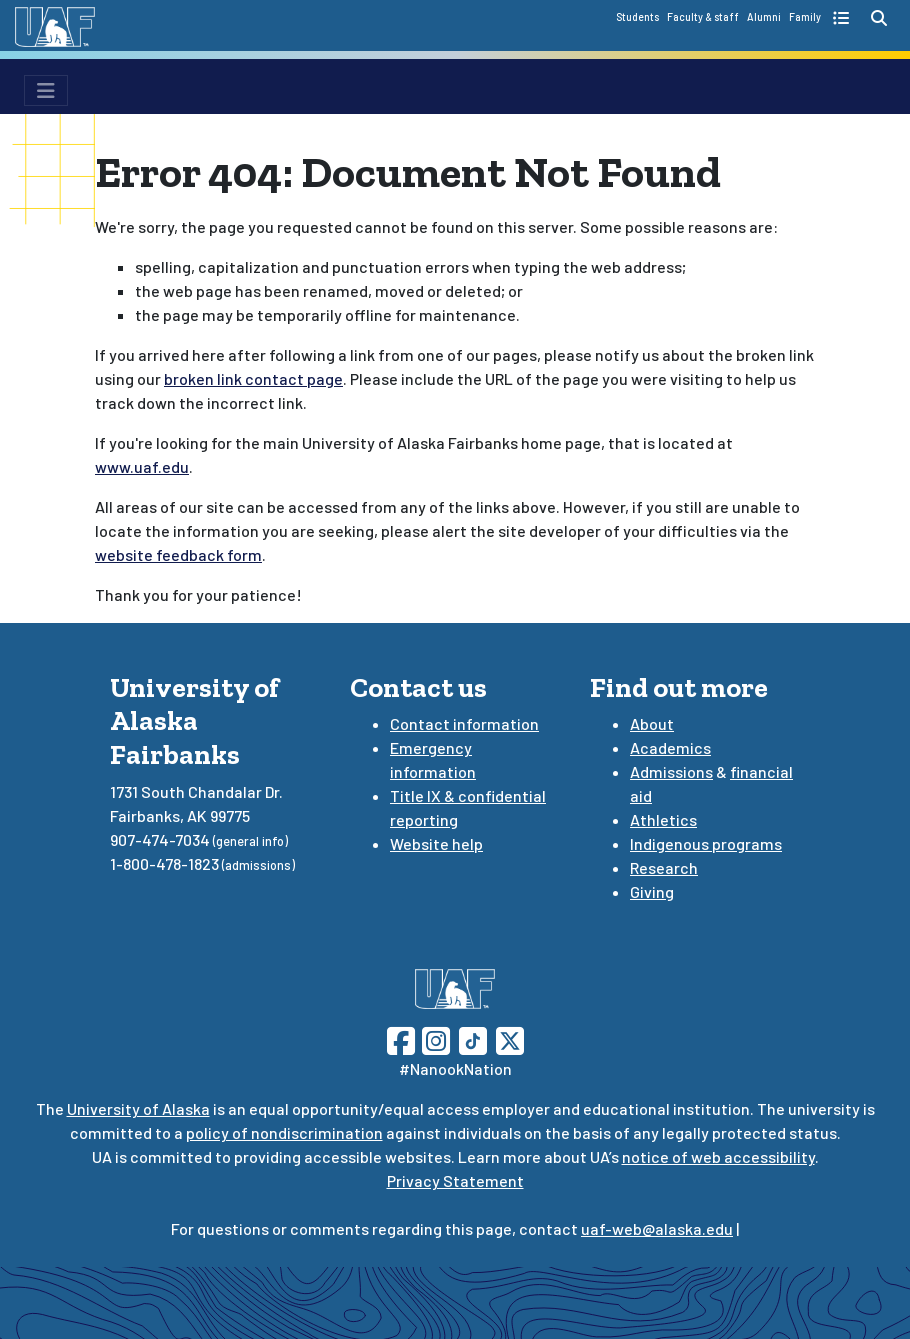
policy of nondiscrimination (284, 1132)
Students (637, 17)
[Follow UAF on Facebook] (401, 1038)
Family (805, 17)
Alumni (764, 17)
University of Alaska (138, 1108)
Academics (670, 747)
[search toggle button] (879, 18)
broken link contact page (253, 378)
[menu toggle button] (46, 90)
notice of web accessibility (718, 1156)
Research (664, 867)
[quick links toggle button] (844, 18)
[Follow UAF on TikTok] (473, 1038)
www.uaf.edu (142, 466)
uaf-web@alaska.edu (657, 1228)
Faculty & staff (703, 17)
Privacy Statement (455, 1180)
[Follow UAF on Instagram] (434, 1038)
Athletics (663, 819)
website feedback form (178, 554)
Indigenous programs (706, 843)
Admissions (671, 771)
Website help (436, 843)
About (652, 723)
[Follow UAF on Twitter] (510, 1038)
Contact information (464, 723)
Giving (652, 891)
